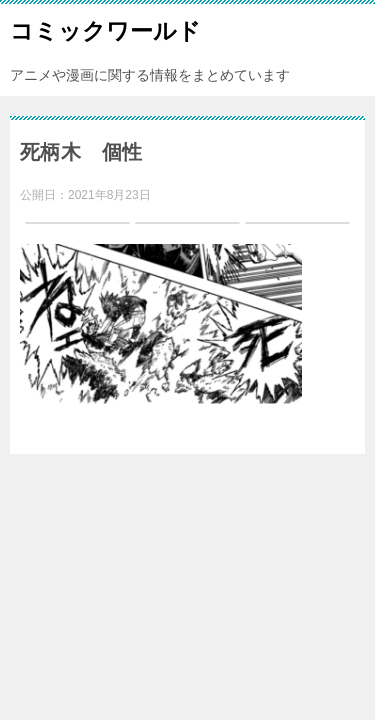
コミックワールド (105, 29)
